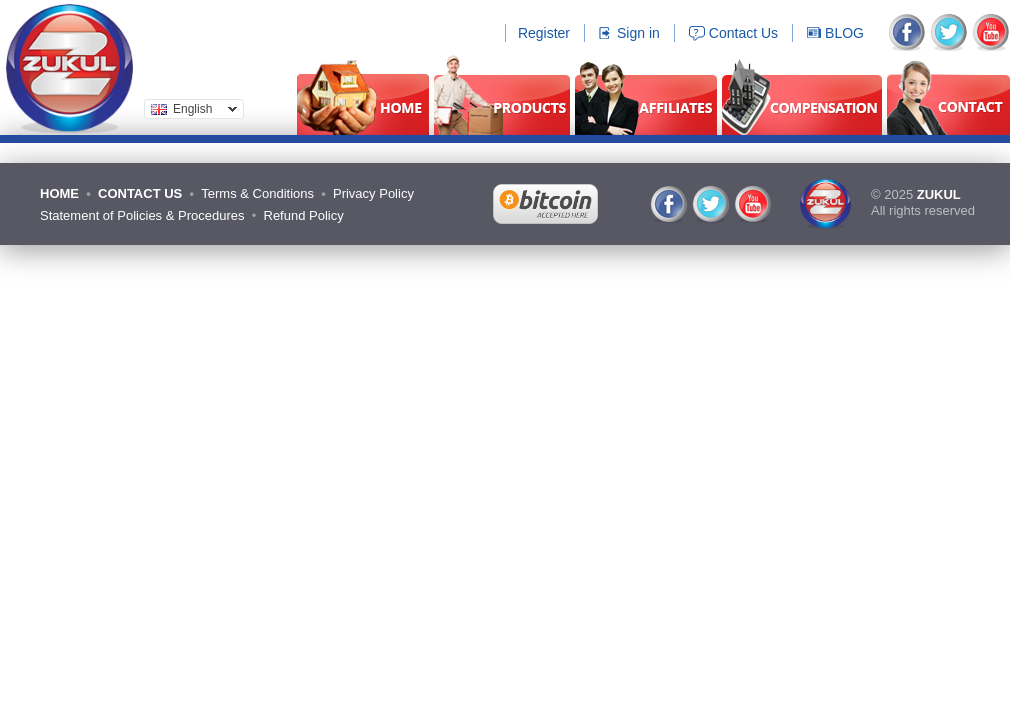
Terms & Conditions (257, 193)
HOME (59, 193)
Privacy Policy (373, 193)
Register (544, 33)
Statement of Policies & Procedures (142, 215)
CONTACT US (140, 193)
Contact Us (743, 33)
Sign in (638, 33)
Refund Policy (304, 215)
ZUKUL (939, 194)
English (190, 110)
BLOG (844, 33)
